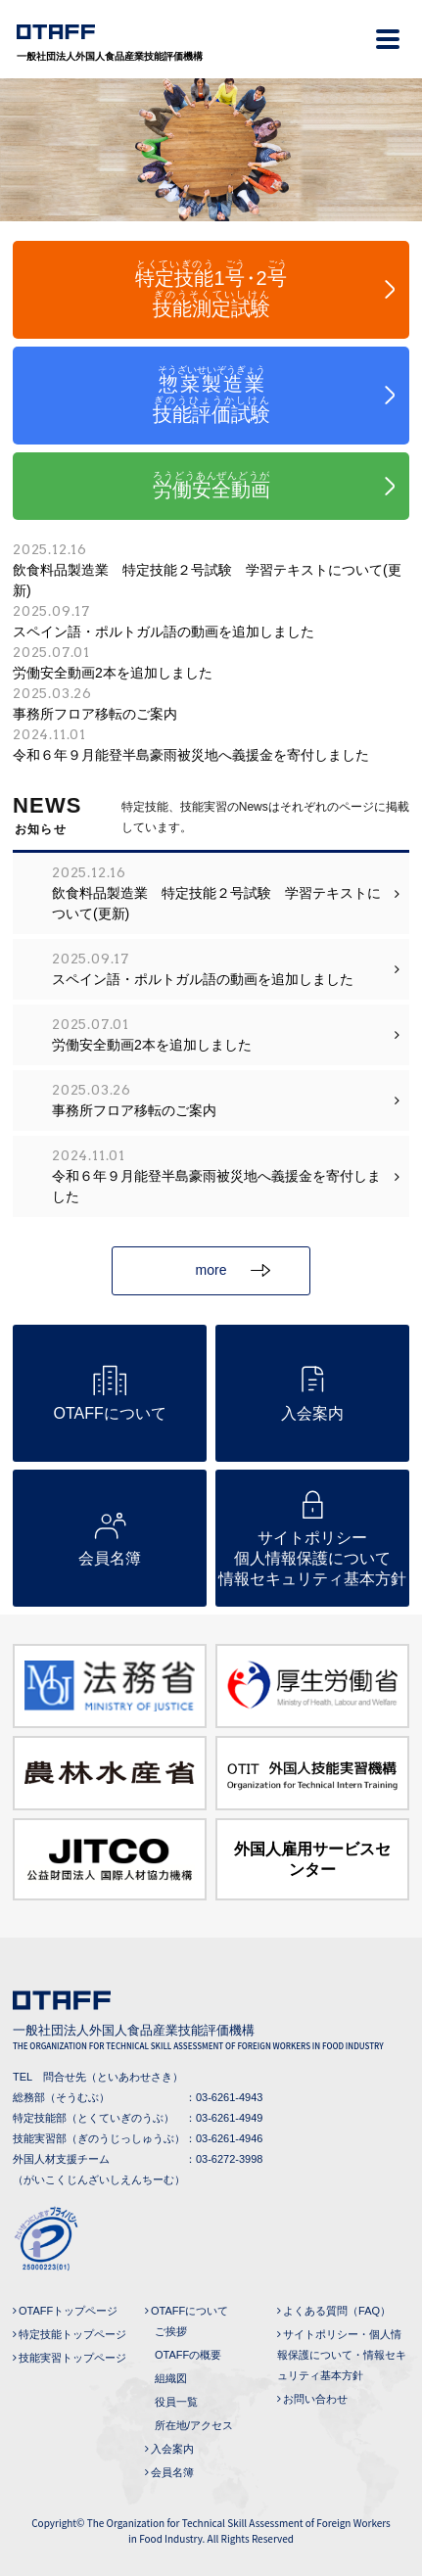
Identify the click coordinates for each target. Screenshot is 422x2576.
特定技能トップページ (72, 2334)
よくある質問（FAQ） (337, 2311)
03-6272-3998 (229, 2159)
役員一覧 (176, 2402)
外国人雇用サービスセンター (312, 1859)
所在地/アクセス (194, 2425)
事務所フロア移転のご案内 (211, 702)
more (233, 1270)
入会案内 (172, 2449)
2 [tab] (211, 211)
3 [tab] (241, 211)
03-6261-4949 (229, 2118)
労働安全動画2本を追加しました (211, 661)
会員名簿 (172, 2472)
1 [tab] (182, 211)
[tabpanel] (211, 149)
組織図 (171, 2378)
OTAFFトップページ (68, 2311)
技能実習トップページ (72, 2358)
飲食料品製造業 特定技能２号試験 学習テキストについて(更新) (211, 568)
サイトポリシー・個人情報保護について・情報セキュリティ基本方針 (341, 2354)
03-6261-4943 (229, 2097)
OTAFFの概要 (188, 2355)
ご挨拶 (171, 2331)
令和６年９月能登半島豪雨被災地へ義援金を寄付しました (211, 744)
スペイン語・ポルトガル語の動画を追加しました (211, 620)
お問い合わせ (315, 2399)
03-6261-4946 (229, 2138)
